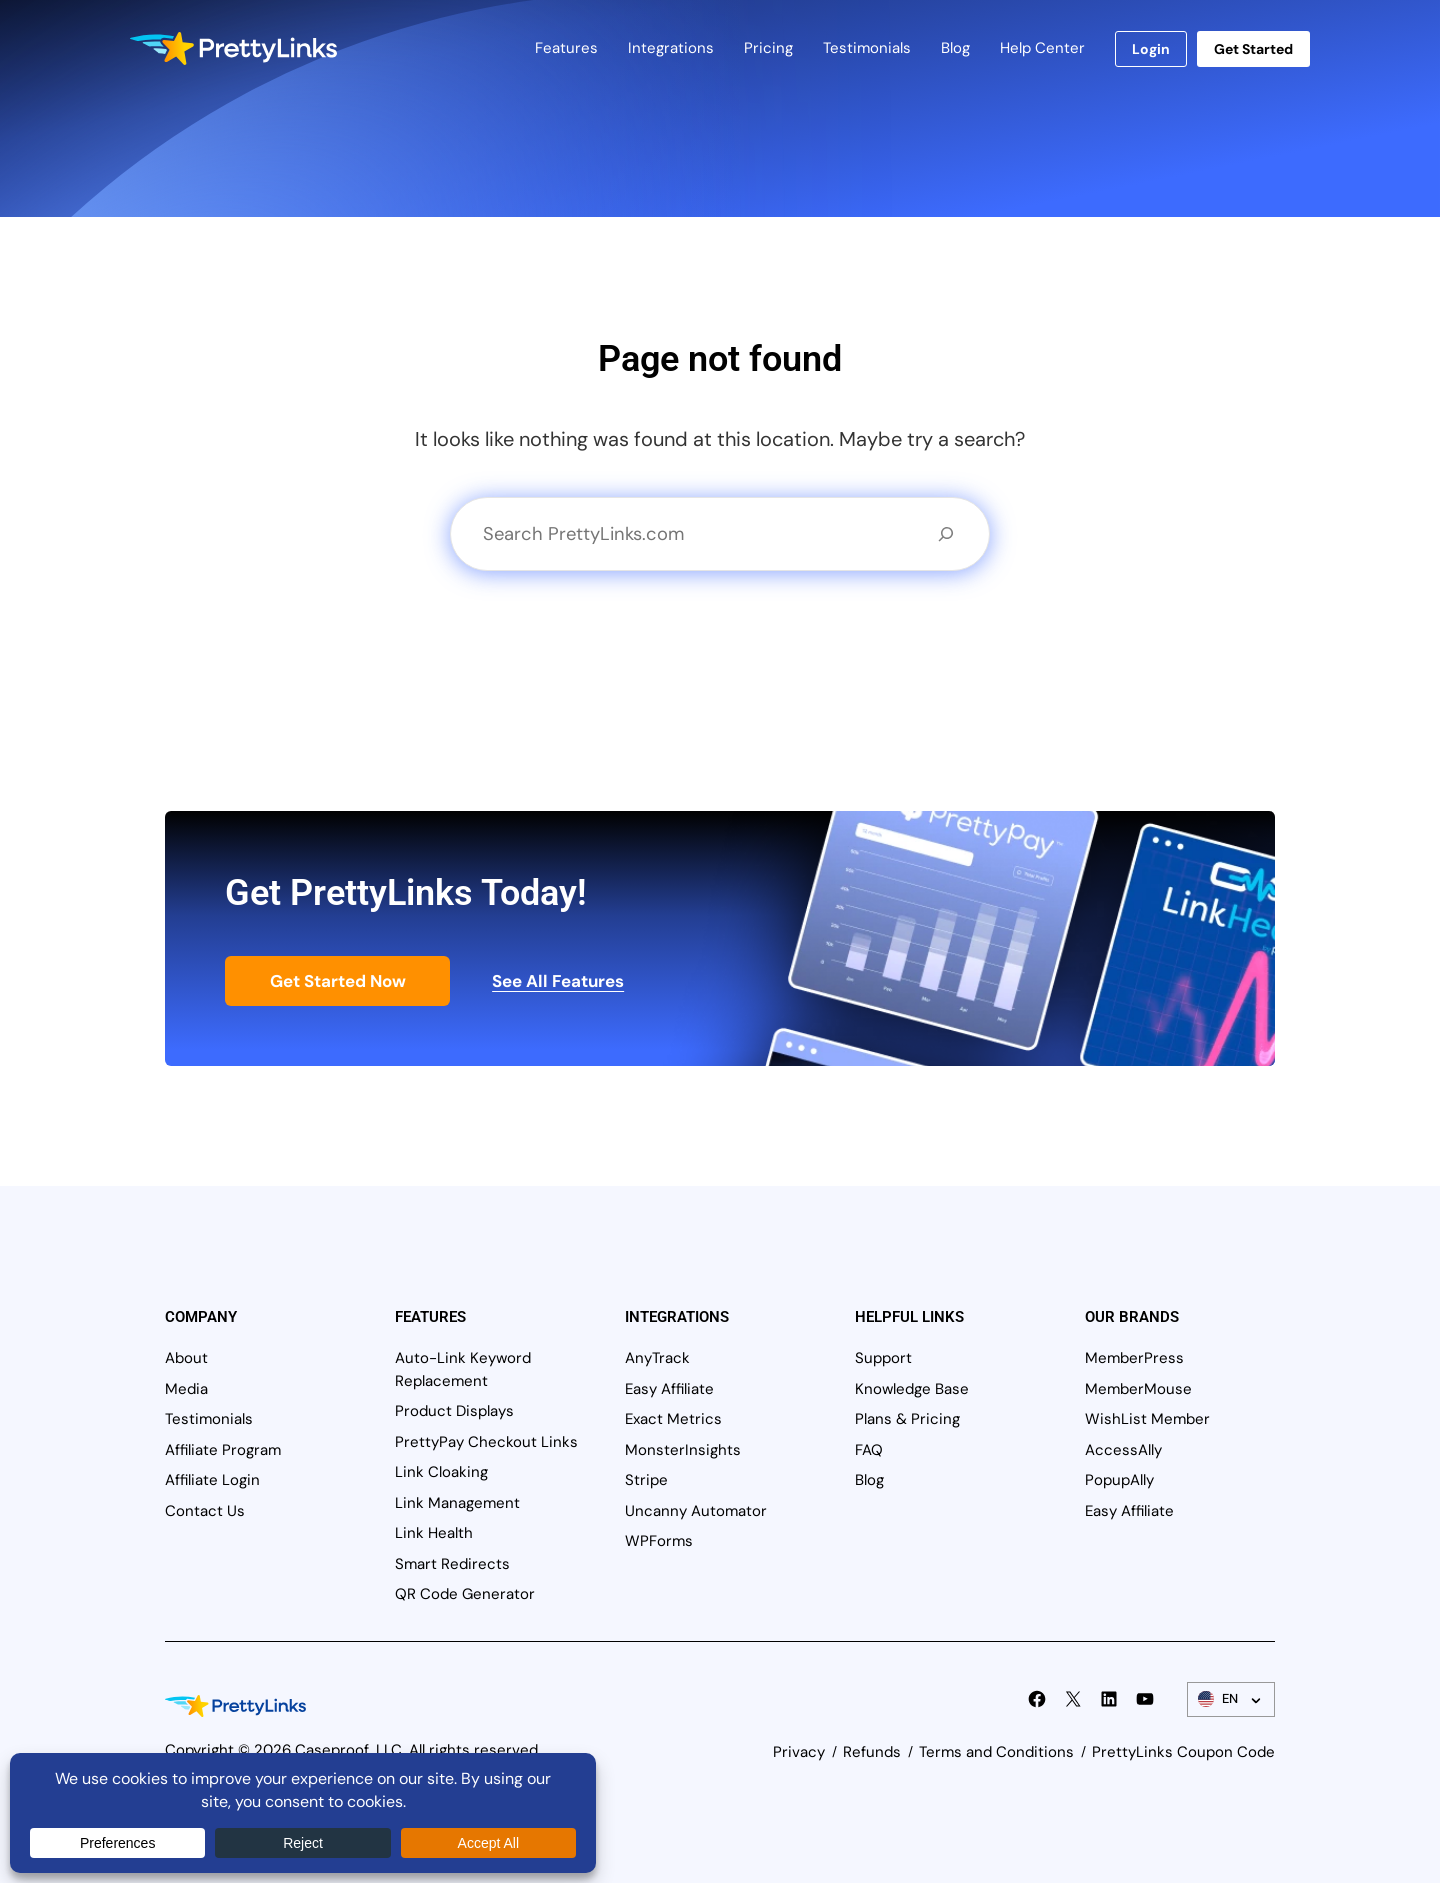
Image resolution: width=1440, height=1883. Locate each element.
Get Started (1253, 49)
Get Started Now (338, 981)
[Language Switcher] (1231, 1699)
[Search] (946, 534)
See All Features (558, 981)
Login (1151, 49)
